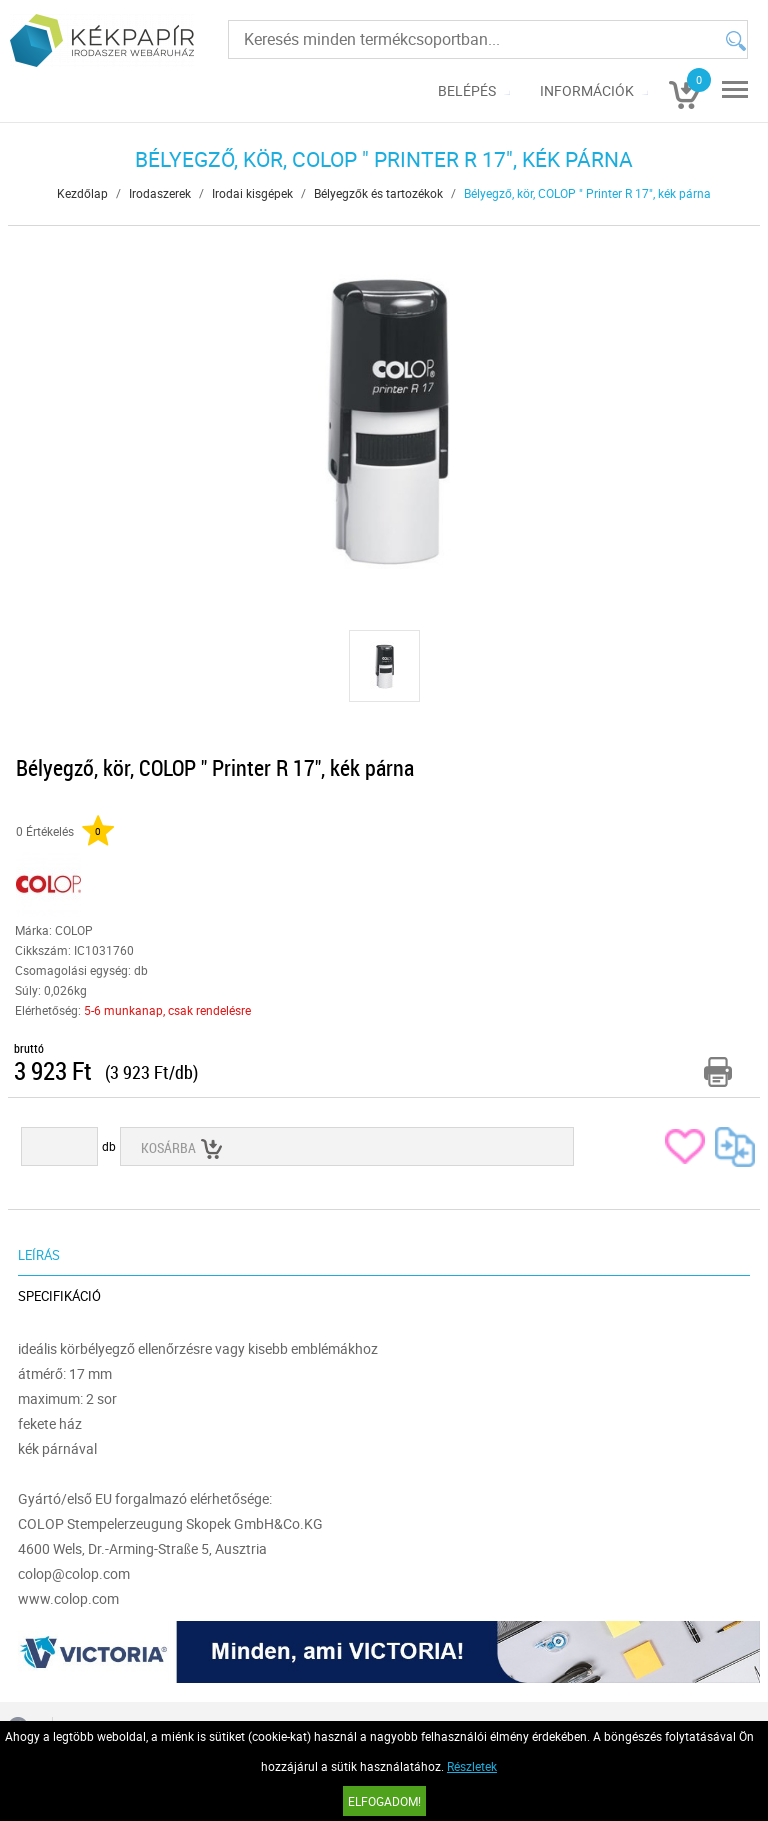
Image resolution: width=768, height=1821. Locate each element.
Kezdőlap (82, 193)
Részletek (472, 1766)
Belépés (467, 90)
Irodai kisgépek (252, 193)
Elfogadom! (384, 1801)
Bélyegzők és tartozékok (378, 193)
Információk (587, 90)
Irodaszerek (160, 193)
